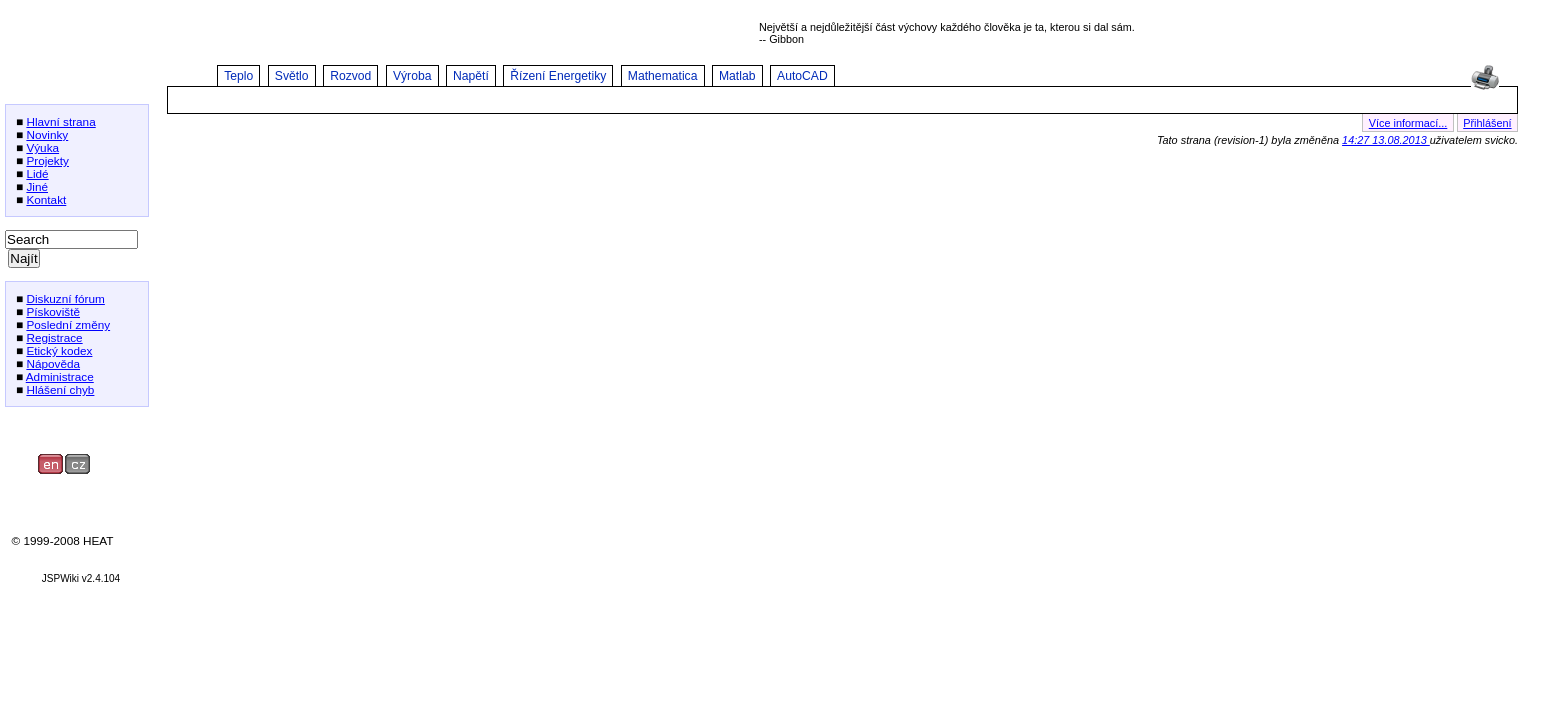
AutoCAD (802, 76)
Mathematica (663, 76)
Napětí (471, 76)
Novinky (47, 134)
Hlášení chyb (60, 389)
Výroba (412, 76)
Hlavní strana (60, 121)
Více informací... (1408, 123)
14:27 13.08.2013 (1386, 140)
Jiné (37, 186)
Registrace (54, 337)
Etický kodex (59, 350)
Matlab (737, 76)
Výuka (42, 147)
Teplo (238, 76)
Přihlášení (1487, 123)
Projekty (47, 160)
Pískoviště (53, 311)
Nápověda (53, 363)
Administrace (60, 376)
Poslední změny (68, 324)
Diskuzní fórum (65, 298)
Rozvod (350, 76)
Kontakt (46, 199)
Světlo (292, 76)
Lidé (37, 173)
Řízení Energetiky (558, 76)
